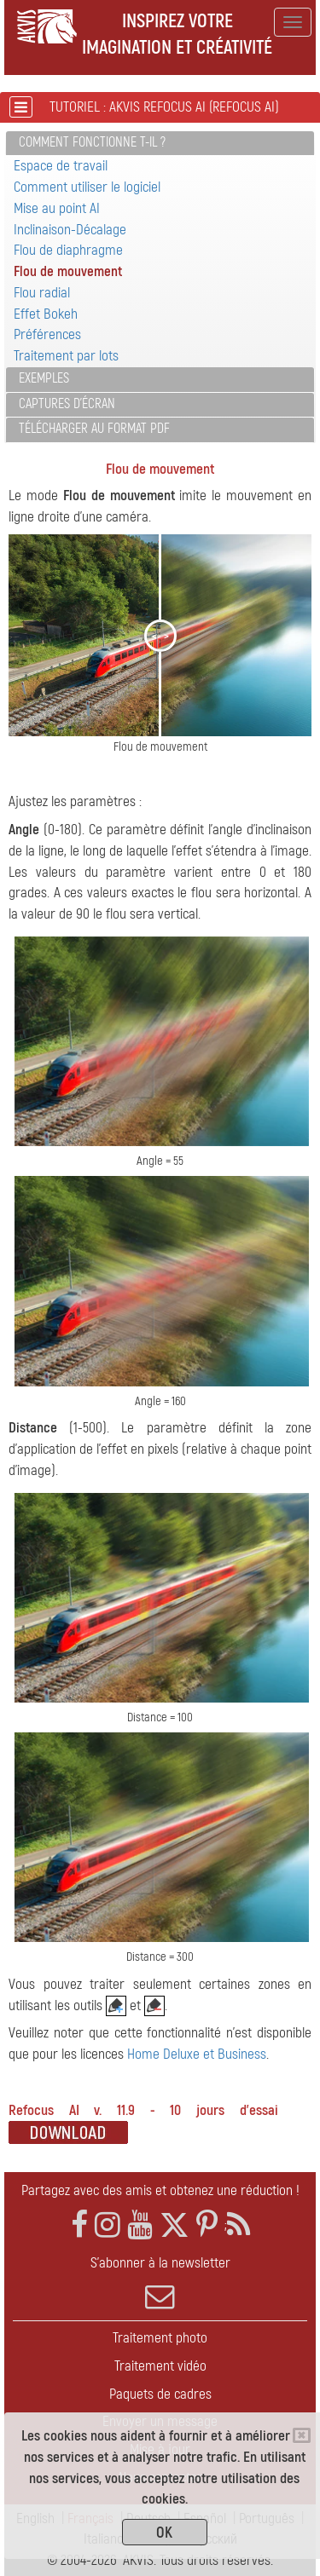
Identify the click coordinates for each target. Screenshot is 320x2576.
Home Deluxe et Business (196, 2054)
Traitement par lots (66, 356)
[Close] (302, 2435)
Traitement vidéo (160, 2366)
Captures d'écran (67, 403)
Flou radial (42, 293)
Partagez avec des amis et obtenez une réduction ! (160, 2190)
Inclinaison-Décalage (70, 230)
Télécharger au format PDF (94, 428)
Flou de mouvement (68, 271)
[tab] (160, 143)
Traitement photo (160, 2338)
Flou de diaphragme (68, 250)
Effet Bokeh (46, 314)
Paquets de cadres (160, 2394)
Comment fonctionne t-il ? (92, 142)
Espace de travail (61, 166)
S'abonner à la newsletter (160, 2283)
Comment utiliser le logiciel (87, 187)
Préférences (47, 334)
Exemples (44, 378)
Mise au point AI (57, 208)
